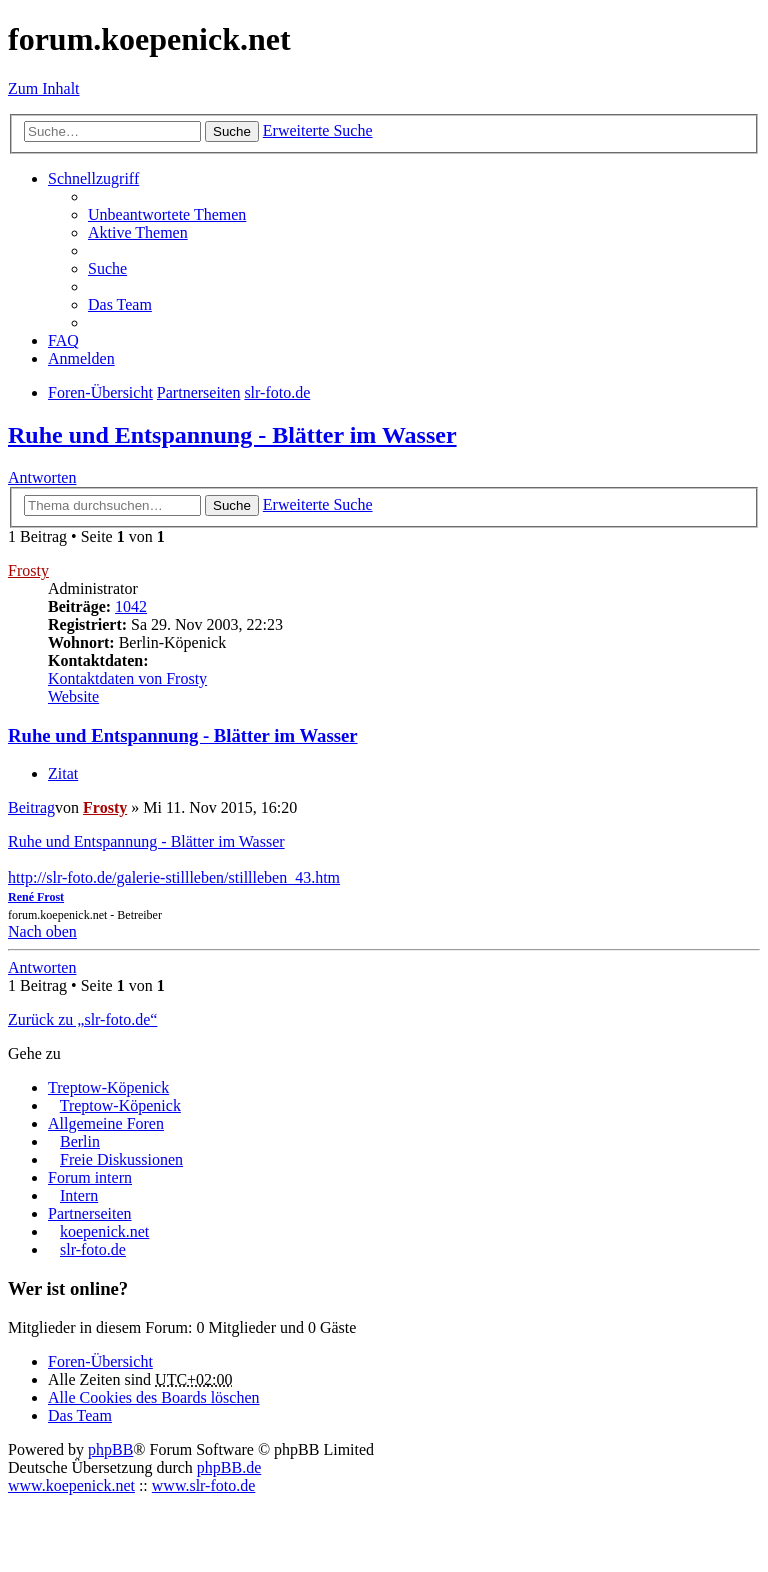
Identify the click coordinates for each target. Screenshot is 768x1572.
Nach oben (42, 931)
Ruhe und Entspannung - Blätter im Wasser (232, 435)
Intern (79, 1195)
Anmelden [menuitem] (81, 358)
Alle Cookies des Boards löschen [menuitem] (154, 1397)
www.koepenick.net (71, 1485)
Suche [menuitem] (107, 268)
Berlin (80, 1141)
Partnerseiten (90, 1213)
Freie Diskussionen (121, 1159)
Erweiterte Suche (318, 130)
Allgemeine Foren (106, 1123)
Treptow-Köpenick (108, 1087)
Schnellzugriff (93, 178)
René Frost (36, 897)
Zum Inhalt (44, 88)
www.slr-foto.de (204, 1485)
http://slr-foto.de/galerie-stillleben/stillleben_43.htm (174, 877)
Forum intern (90, 1177)
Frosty (28, 570)
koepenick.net (104, 1231)
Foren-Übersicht (100, 1361)
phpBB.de (229, 1467)
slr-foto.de (93, 1249)
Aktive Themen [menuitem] (138, 232)
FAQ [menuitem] (63, 340)
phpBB (110, 1449)
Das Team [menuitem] (120, 304)
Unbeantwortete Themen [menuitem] (167, 214)
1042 (131, 606)
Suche (232, 131)
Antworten (42, 477)
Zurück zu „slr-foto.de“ (82, 1019)
